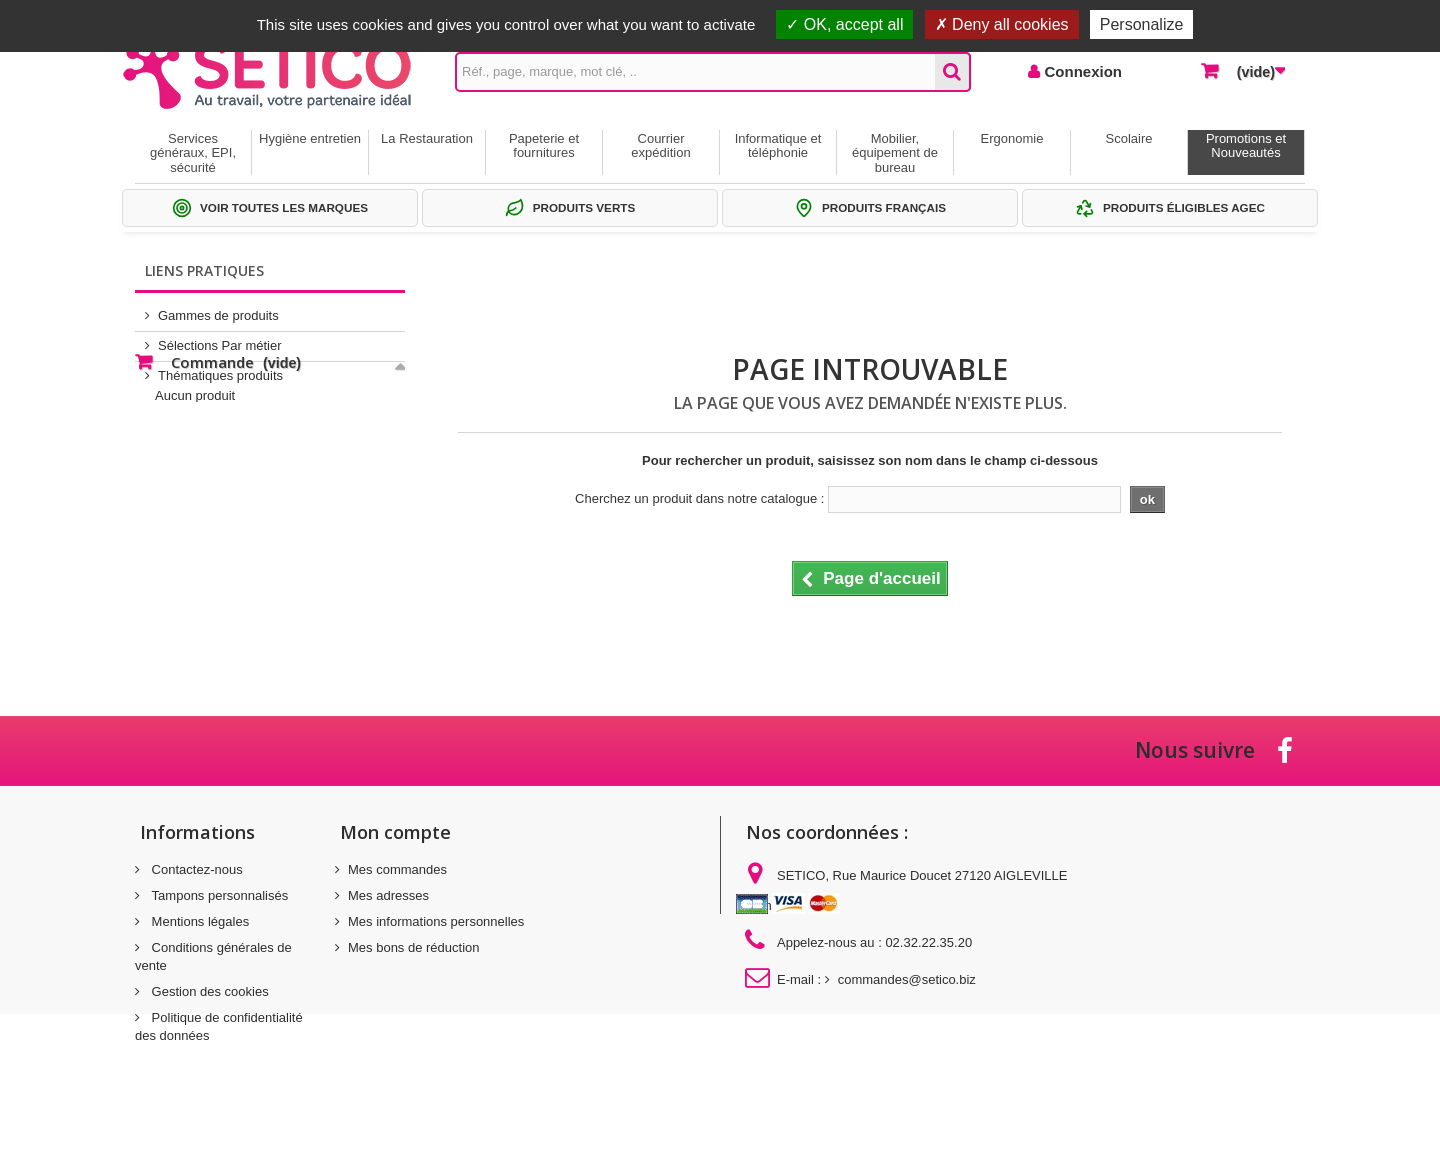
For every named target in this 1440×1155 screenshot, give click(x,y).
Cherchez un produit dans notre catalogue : (699, 498)
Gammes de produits (218, 307)
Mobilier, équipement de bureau (895, 153)
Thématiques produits (220, 367)
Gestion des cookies (208, 991)
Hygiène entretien (310, 138)
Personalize (1142, 24)
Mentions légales (198, 921)
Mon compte (395, 832)
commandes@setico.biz (907, 979)
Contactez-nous (195, 869)
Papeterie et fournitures (544, 145)
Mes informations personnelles (436, 921)
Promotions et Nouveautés (1246, 145)
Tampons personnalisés (218, 895)
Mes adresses (388, 895)
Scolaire (1129, 138)
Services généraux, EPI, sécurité (193, 153)
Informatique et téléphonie (778, 145)
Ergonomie (1012, 138)
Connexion (1081, 71)
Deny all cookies (1002, 24)
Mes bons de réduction (414, 947)
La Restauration (427, 138)
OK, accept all (844, 24)
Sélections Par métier (220, 337)
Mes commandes (397, 869)
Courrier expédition (660, 145)
